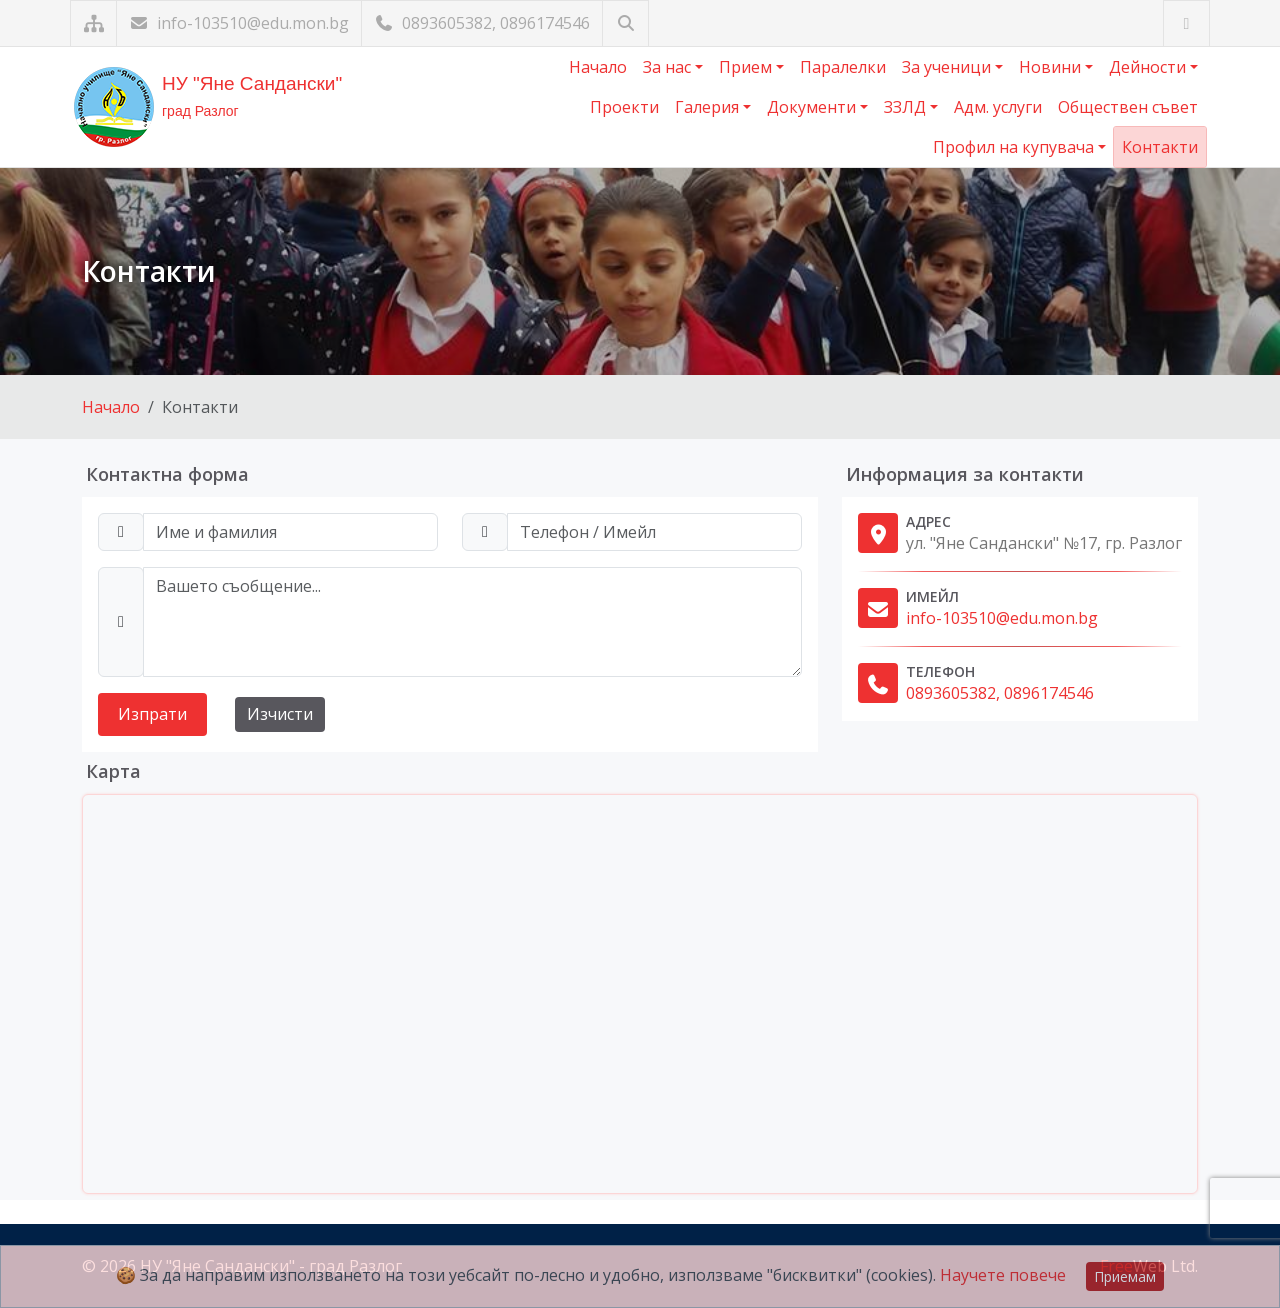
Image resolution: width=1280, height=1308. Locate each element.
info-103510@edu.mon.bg (239, 23)
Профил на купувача (1015, 147)
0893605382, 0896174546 (482, 23)
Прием (747, 67)
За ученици (948, 67)
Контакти (1160, 147)
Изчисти (280, 714)
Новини (1052, 67)
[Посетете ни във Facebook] (1186, 23)
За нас (669, 67)
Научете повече (1003, 1275)
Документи (813, 107)
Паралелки (843, 67)
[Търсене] (625, 23)
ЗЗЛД (907, 107)
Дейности (1149, 67)
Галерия (709, 107)
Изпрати (152, 714)
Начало (598, 67)
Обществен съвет (1128, 107)
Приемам (1125, 1276)
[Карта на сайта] (93, 23)
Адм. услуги (998, 107)
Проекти (624, 107)
